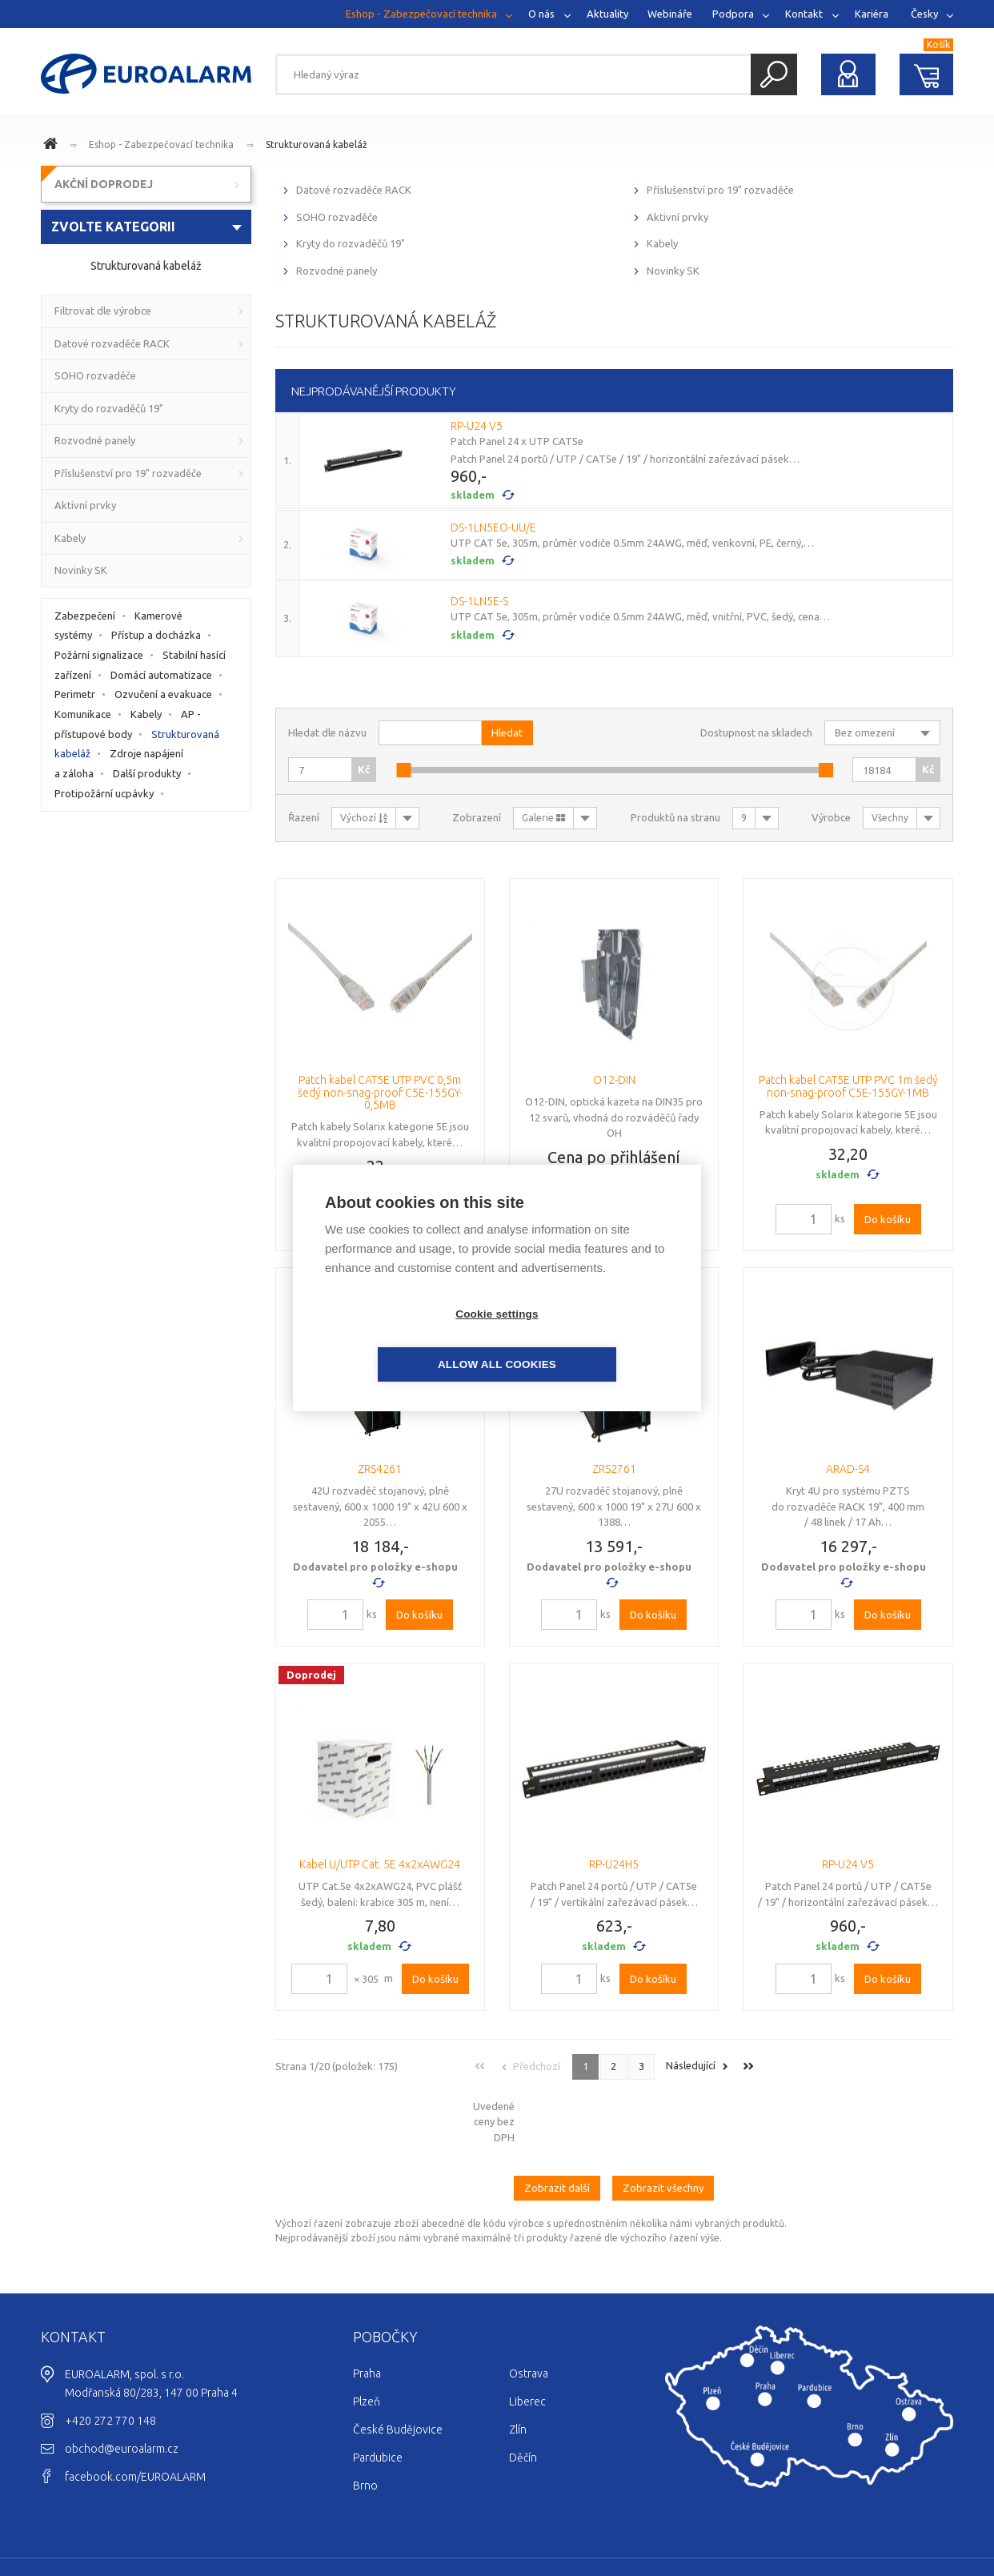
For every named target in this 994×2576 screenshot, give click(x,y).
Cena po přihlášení (613, 1157)
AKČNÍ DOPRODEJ (103, 184)
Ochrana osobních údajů (892, 2516)
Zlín (518, 2363)
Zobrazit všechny (663, 2121)
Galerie (543, 818)
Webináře (669, 13)
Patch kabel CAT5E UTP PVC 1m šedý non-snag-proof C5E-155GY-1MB (848, 1085)
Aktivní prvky (677, 217)
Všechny (890, 818)
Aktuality (607, 13)
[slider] (403, 770)
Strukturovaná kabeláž (316, 144)
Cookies (803, 2516)
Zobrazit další (557, 2121)
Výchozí (363, 818)
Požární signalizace (98, 654)
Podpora (733, 13)
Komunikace (82, 714)
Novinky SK (673, 270)
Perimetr (74, 694)
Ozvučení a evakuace (163, 694)
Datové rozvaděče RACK (353, 189)
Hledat (774, 74)
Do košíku (887, 1219)
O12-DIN (614, 1079)
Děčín (523, 2391)
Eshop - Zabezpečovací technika (421, 13)
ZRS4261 (380, 1469)
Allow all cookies (589, 1340)
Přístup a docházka (156, 634)
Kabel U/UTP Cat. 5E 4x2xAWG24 (379, 1864)
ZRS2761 (614, 1469)
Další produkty (147, 773)
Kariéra (871, 13)
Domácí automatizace (161, 674)
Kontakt (804, 13)
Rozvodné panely (336, 270)
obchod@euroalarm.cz (121, 2382)
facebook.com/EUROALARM (135, 2410)
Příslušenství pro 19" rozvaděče (720, 189)
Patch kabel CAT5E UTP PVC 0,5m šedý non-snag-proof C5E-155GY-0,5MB (380, 1092)
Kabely (662, 243)
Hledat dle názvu (327, 732)
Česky (924, 13)
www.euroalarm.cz (53, 146)
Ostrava (528, 2307)
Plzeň (366, 2335)
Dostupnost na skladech (756, 732)
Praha (367, 2307)
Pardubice (378, 2391)
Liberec (527, 2335)
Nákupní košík (927, 74)
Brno (365, 2419)
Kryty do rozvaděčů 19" (350, 243)
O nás (541, 13)
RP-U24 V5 (477, 425)
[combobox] (146, 227)
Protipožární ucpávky (104, 793)
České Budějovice (398, 2363)
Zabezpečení (84, 615)
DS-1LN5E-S (479, 601)
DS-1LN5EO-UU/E (493, 527)
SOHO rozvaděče (337, 217)
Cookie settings (405, 1340)
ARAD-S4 (848, 1469)
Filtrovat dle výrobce (102, 310)
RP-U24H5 (614, 1864)
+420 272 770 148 (110, 2354)
